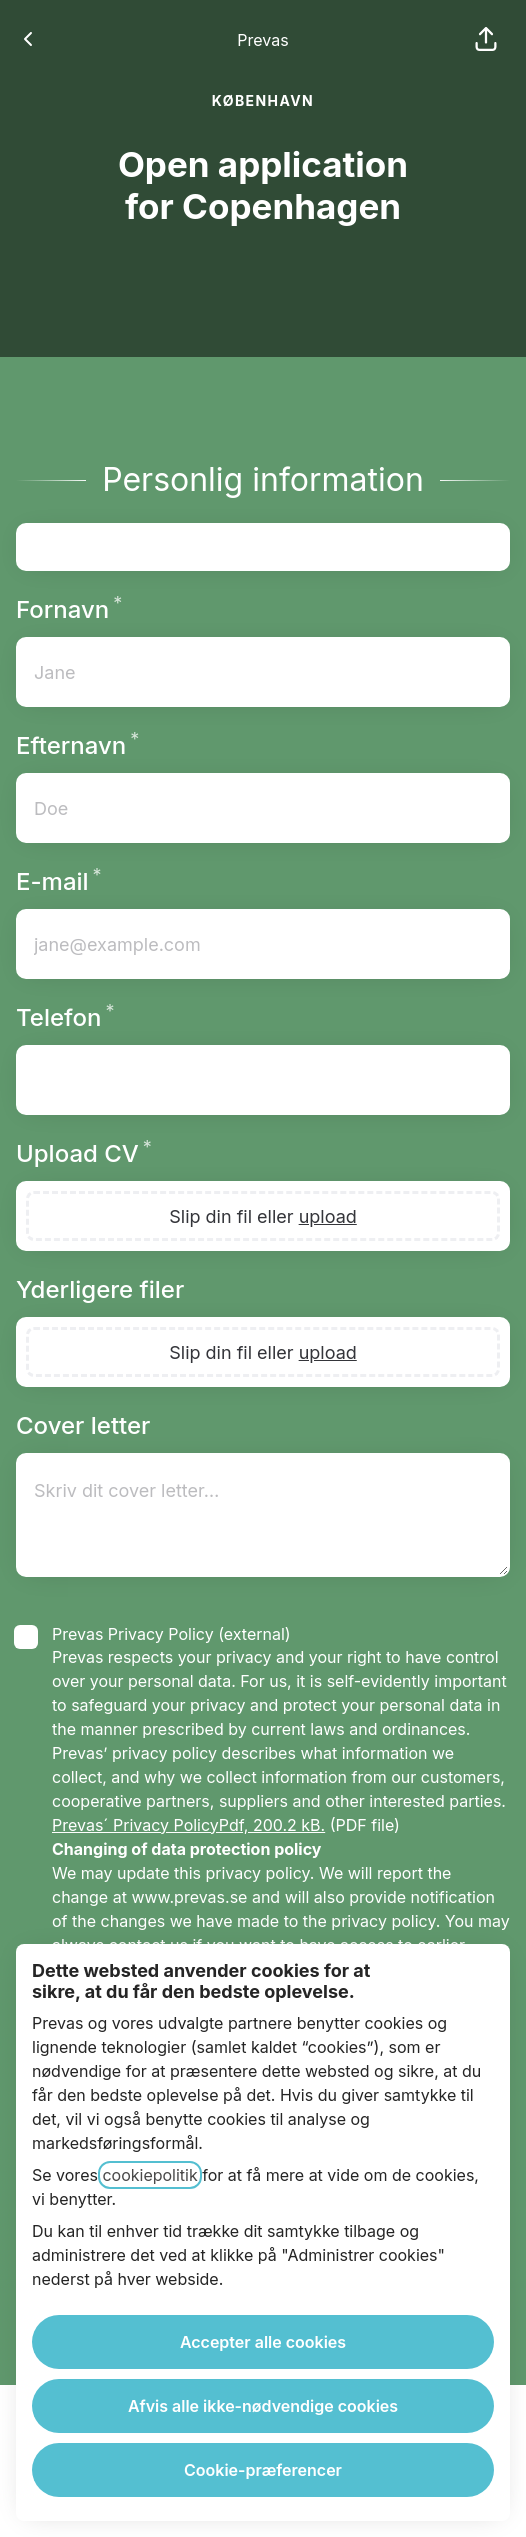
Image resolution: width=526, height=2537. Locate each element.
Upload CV (127, 1153)
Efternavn (121, 745)
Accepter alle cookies (263, 2342)
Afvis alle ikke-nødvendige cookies (263, 2406)
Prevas (262, 40)
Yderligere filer (100, 1289)
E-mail (102, 881)
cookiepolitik (149, 2175)
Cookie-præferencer (263, 2470)
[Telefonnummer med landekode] (263, 1080)
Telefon (108, 1017)
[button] (486, 40)
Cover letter (83, 1425)
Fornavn (112, 609)
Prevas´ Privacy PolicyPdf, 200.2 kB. (188, 1825)
